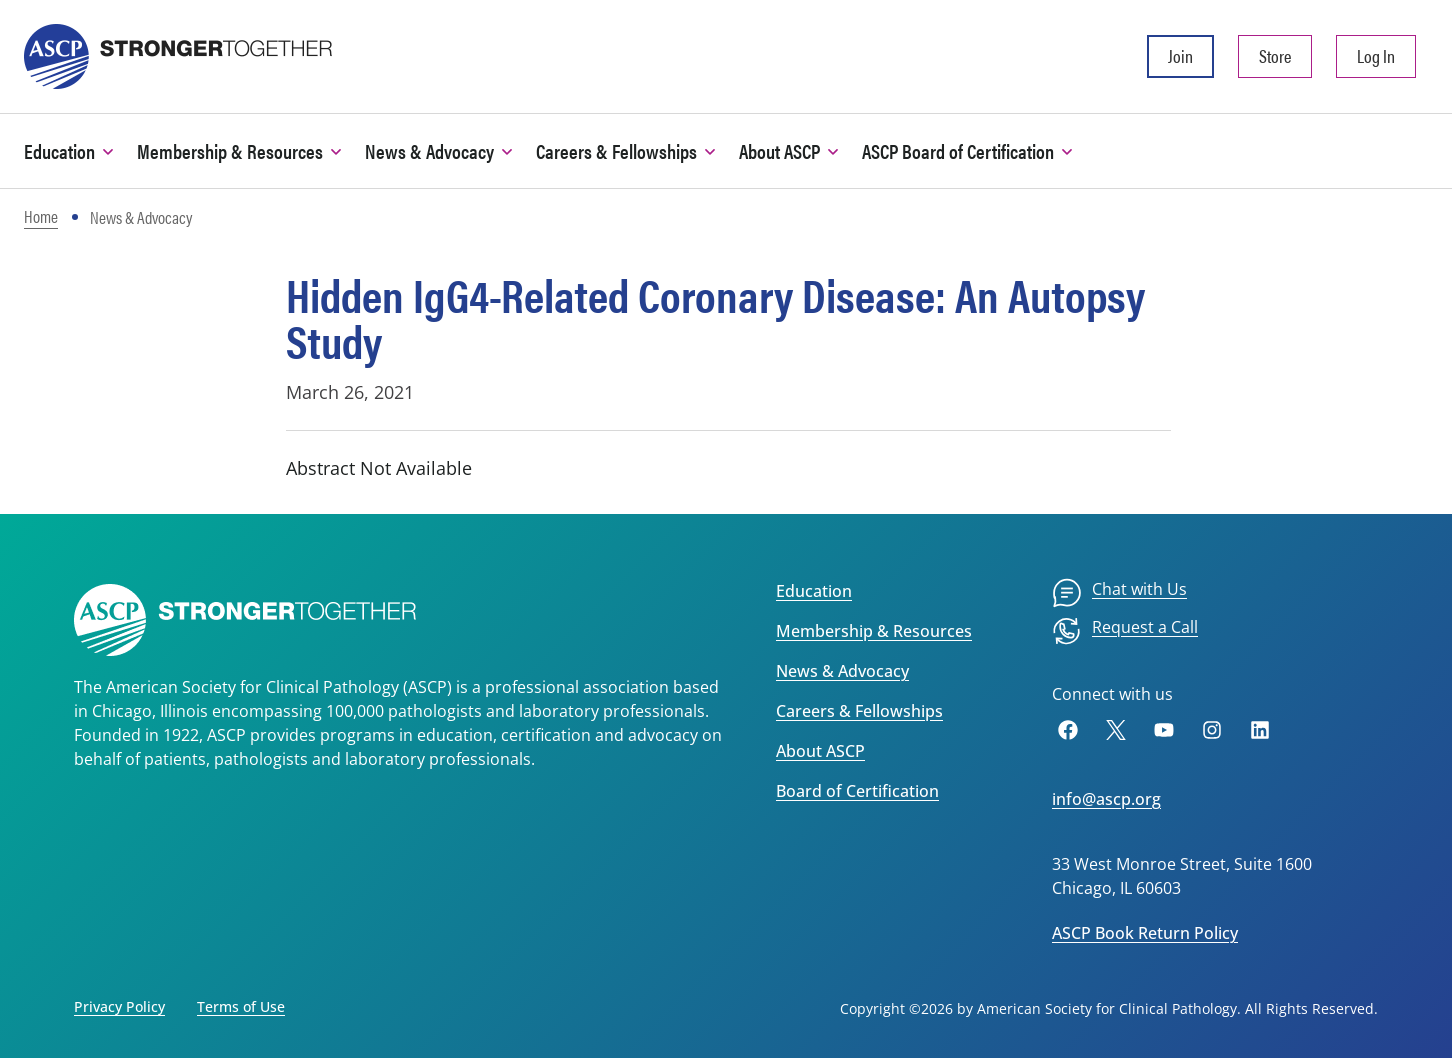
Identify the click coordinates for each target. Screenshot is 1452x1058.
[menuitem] (1119, 593)
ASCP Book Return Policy (1145, 933)
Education (814, 591)
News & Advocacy (842, 671)
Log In (1376, 55)
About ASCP (820, 751)
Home (41, 216)
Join (1180, 55)
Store (1275, 55)
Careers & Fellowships (859, 711)
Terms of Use (241, 1006)
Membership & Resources (874, 631)
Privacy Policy (119, 1006)
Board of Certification (857, 791)
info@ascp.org (1106, 799)
